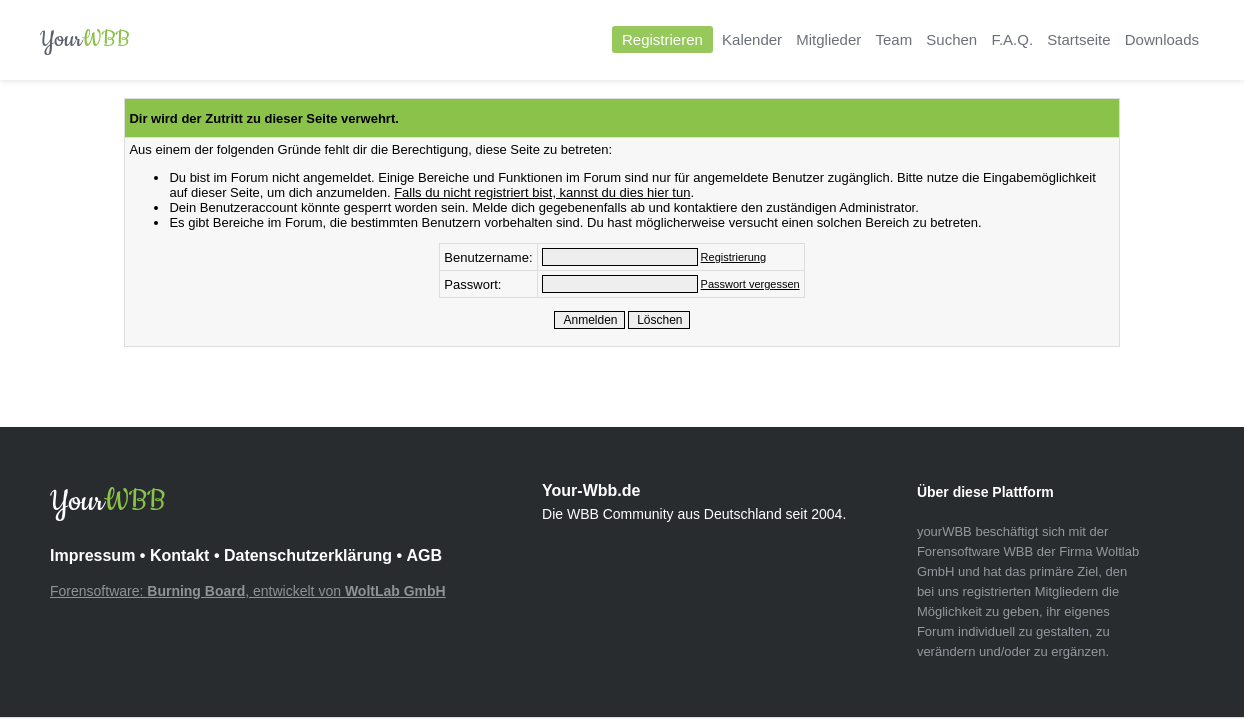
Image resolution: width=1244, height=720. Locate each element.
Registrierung (733, 257)
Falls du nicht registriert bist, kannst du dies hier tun (542, 192)
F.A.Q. (1012, 39)
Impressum (92, 555)
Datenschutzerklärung (308, 555)
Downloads (1162, 39)
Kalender (752, 39)
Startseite (1078, 39)
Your (85, 39)
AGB (424, 555)
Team (893, 39)
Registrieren (662, 39)
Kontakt (180, 555)
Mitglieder (828, 39)
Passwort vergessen (750, 284)
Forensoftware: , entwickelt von (248, 591)
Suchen (951, 39)
